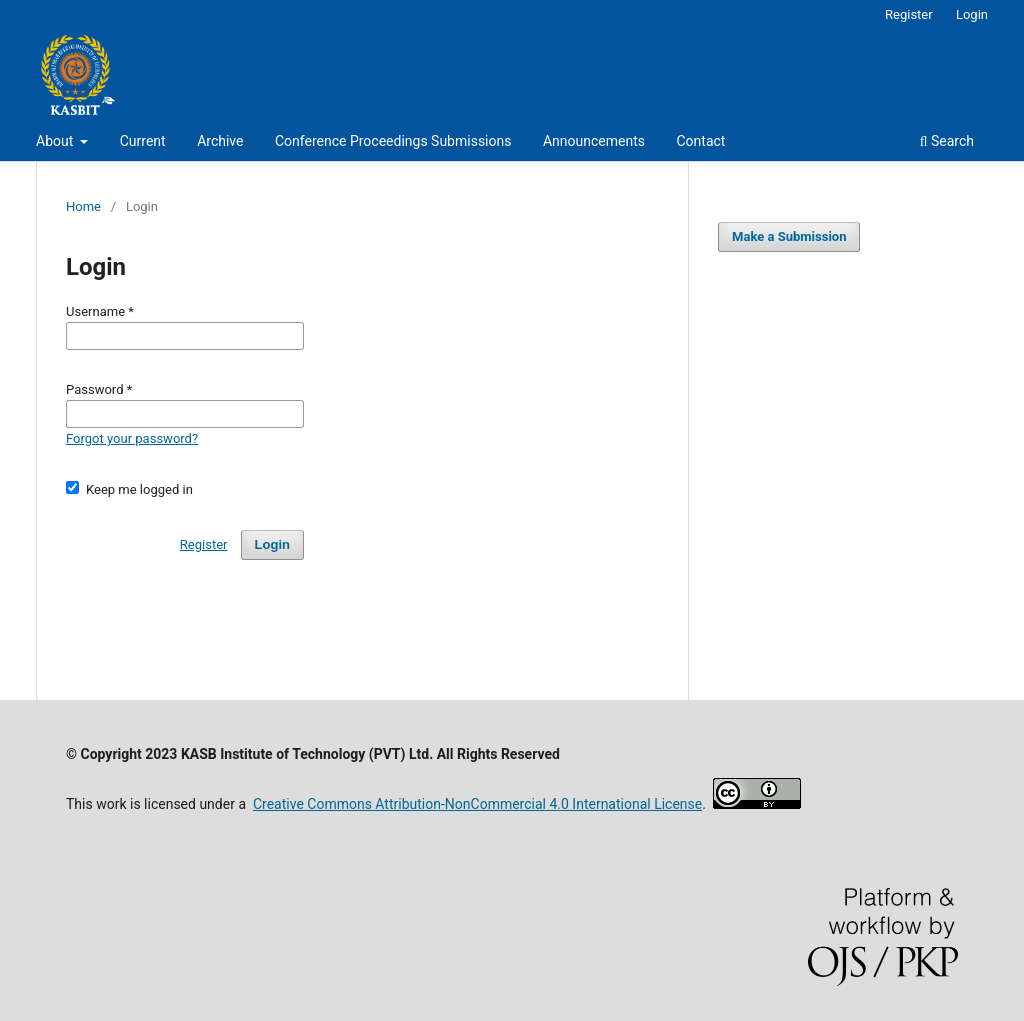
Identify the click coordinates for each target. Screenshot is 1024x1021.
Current (143, 141)
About (56, 141)
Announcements (594, 141)
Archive (220, 141)
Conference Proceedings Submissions (393, 141)
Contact (700, 141)
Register (909, 14)
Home (83, 206)
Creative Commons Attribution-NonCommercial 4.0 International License (477, 804)
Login (972, 14)
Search (947, 141)
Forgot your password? (132, 438)
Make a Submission (789, 236)
